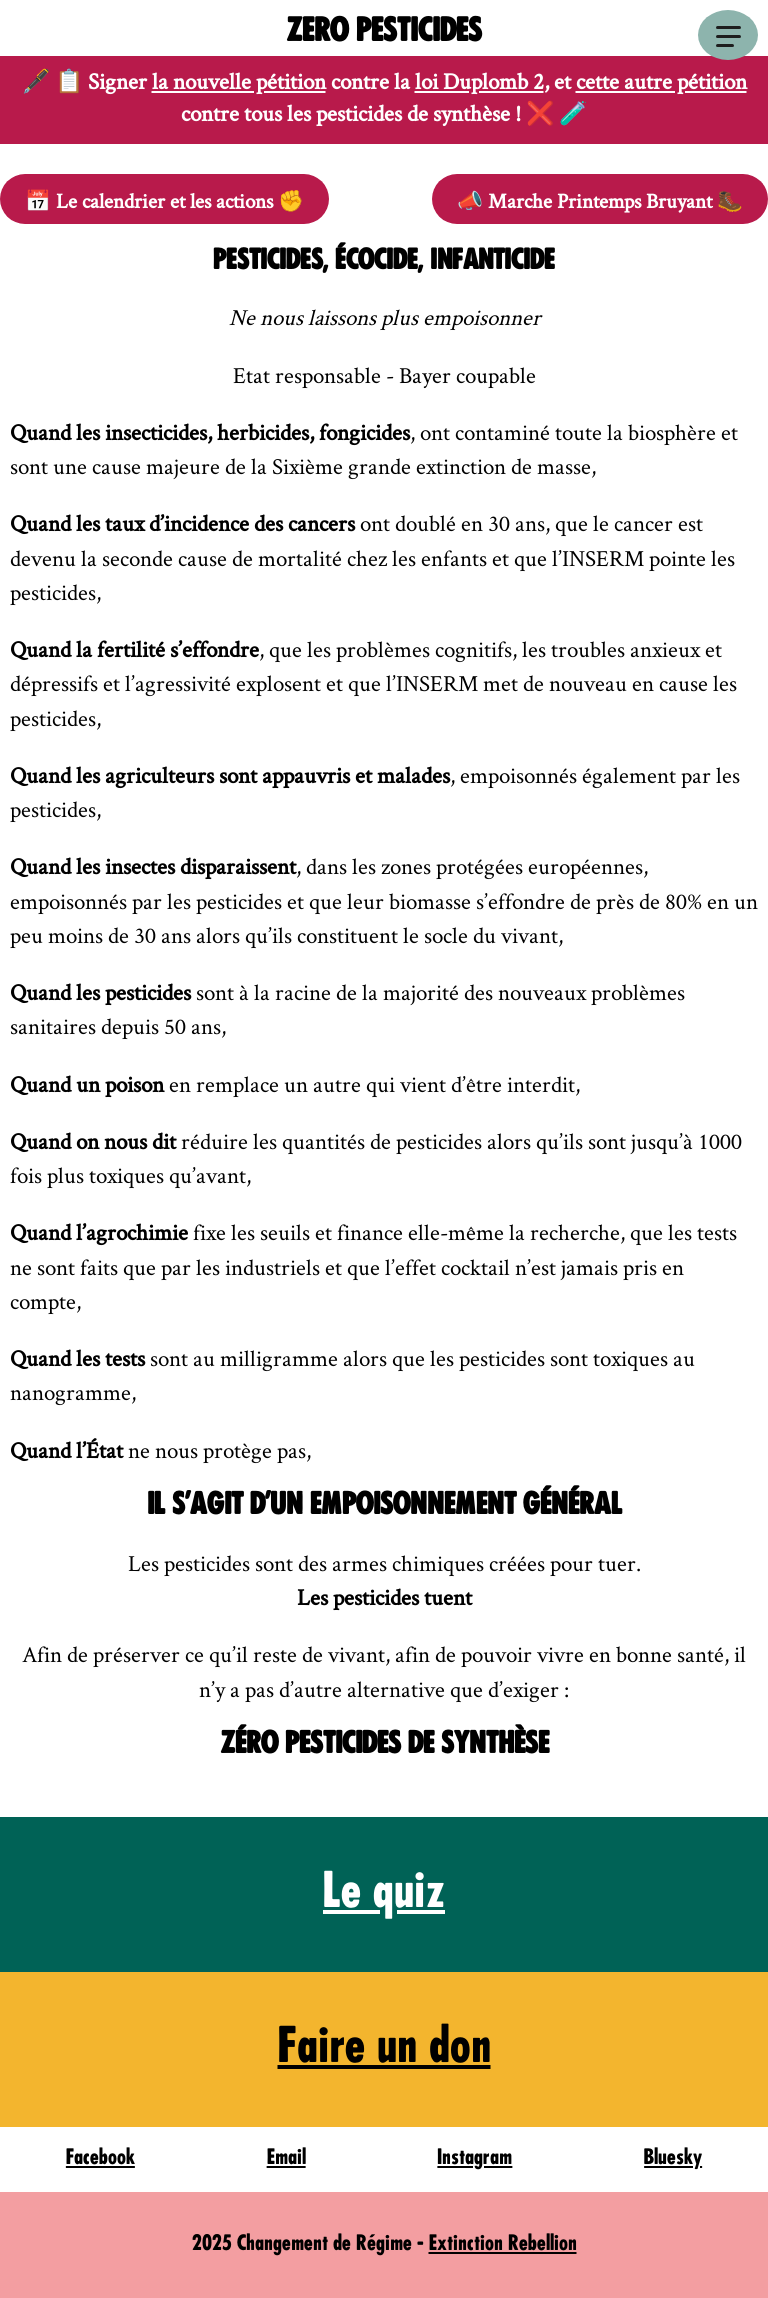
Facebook (100, 2158)
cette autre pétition (661, 81)
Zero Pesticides (384, 32)
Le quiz (384, 1894)
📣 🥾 (600, 200)
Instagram (474, 2158)
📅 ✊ (164, 200)
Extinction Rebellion (503, 2244)
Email (286, 2158)
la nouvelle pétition (239, 81)
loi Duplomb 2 (479, 81)
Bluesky (673, 2158)
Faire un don (384, 2049)
